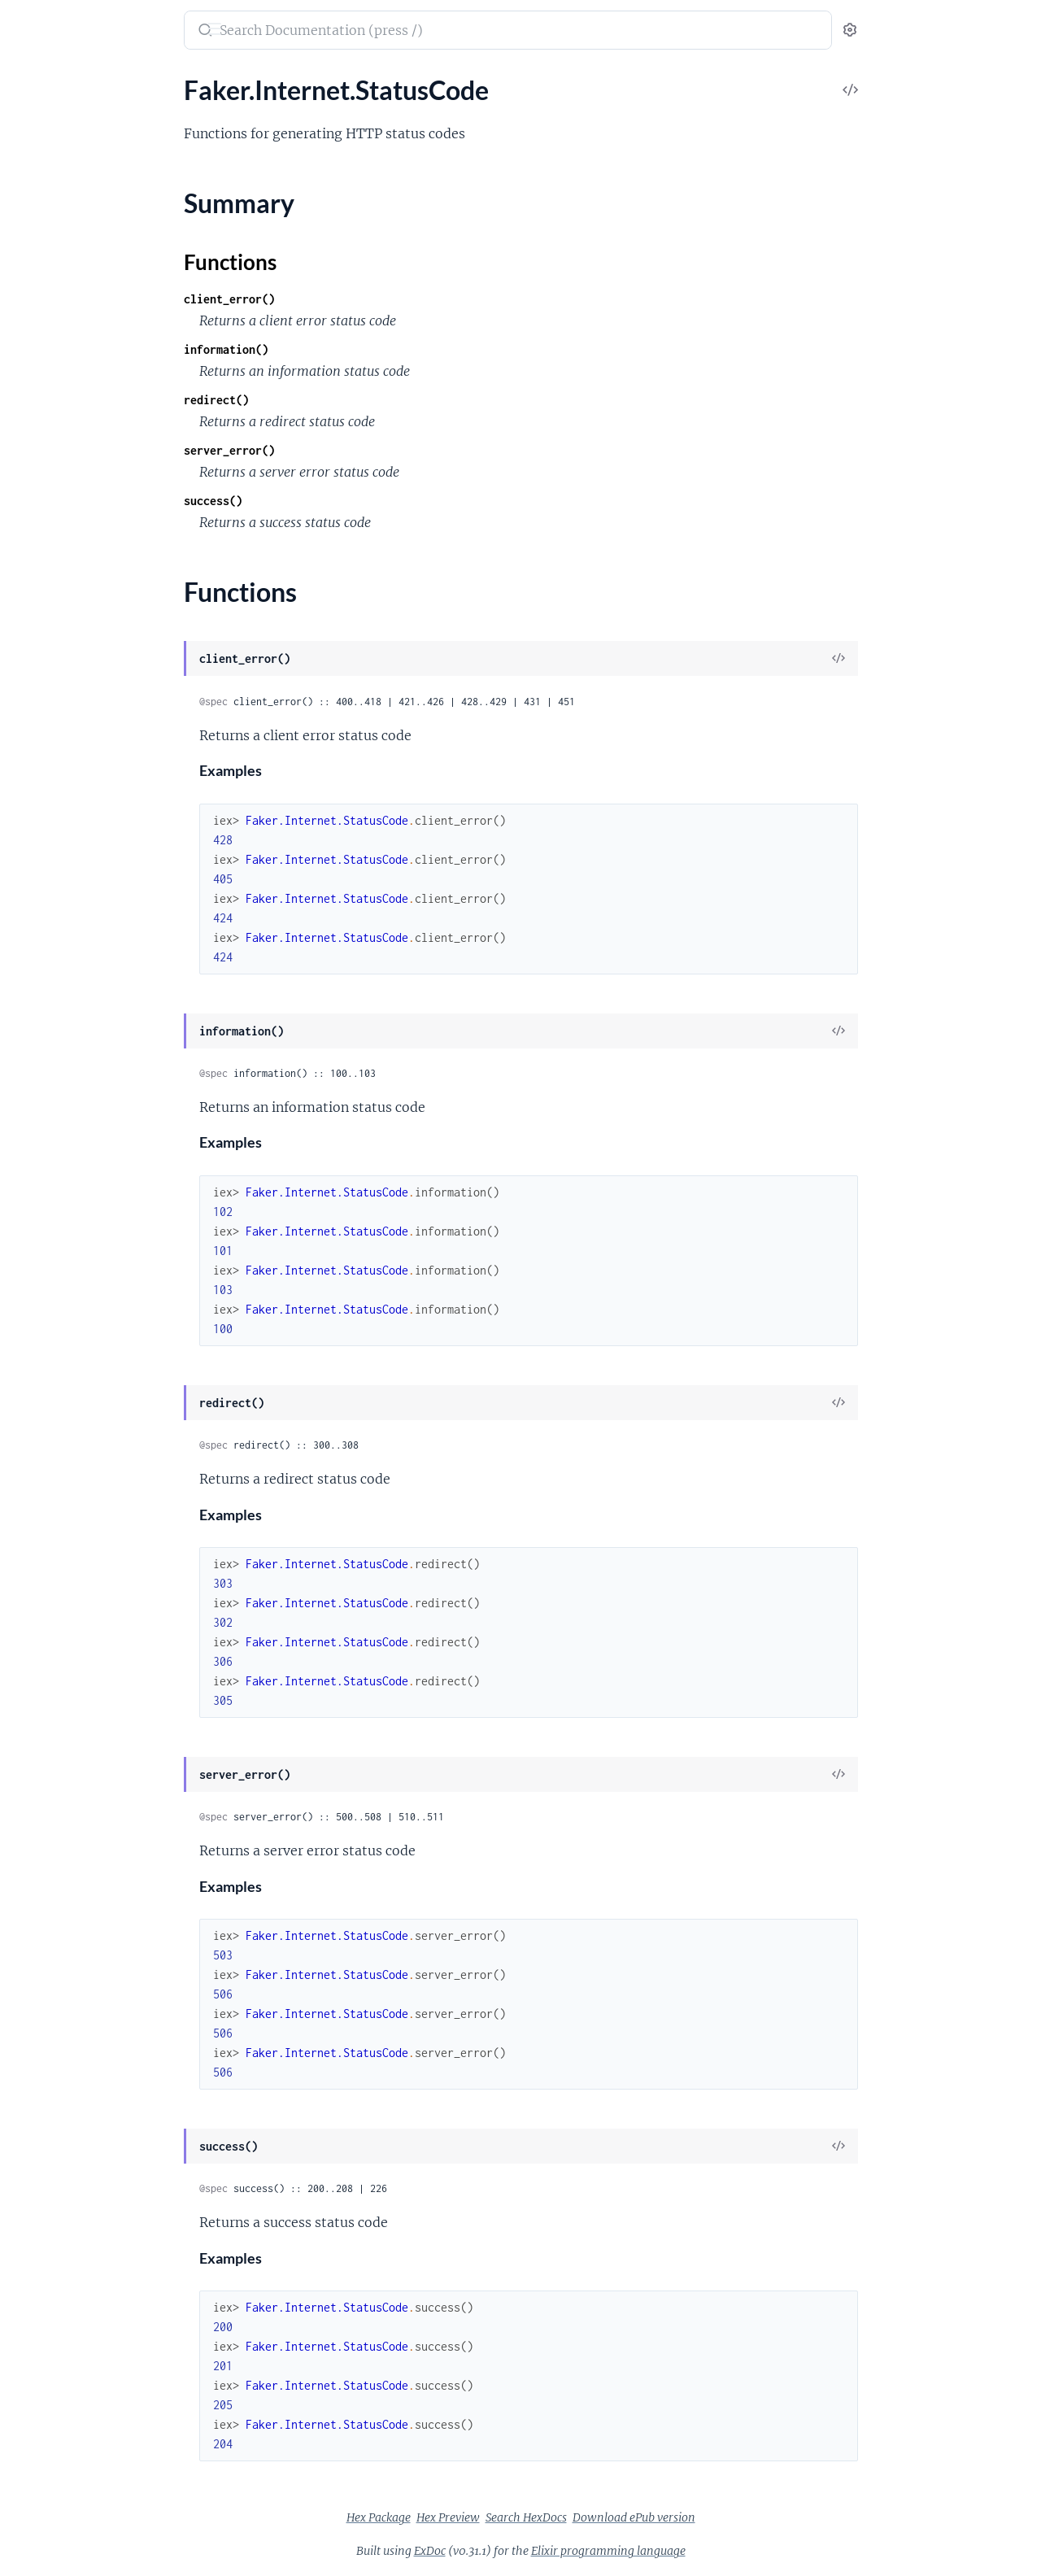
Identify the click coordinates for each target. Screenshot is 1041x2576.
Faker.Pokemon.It (61, 2189)
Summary (53, 1613)
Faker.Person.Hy (58, 1925)
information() (348, 349)
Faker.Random (52, 2211)
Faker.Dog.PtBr (55, 1123)
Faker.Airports (52, 289)
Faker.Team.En (51, 2387)
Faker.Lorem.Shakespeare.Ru (92, 1750)
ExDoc (552, 2550)
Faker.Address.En (60, 157)
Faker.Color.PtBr (58, 882)
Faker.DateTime (56, 1101)
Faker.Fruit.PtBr (57, 1321)
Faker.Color (44, 728)
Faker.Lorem (46, 1684)
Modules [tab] (91, 81)
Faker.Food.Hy (52, 1255)
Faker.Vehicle (48, 2474)
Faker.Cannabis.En (63, 596)
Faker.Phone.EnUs (63, 2013)
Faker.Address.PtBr (66, 245)
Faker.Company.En (64, 1014)
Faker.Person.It (54, 1947)
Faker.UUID (45, 2431)
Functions (55, 1633)
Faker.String (45, 2299)
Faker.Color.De (53, 750)
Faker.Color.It (50, 860)
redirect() (338, 400)
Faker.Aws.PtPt (55, 465)
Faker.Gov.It (46, 1343)
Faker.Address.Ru (61, 267)
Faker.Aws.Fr (48, 421)
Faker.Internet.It (57, 1541)
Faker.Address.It (57, 223)
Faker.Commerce (59, 904)
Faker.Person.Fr (56, 1903)
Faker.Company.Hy (65, 1036)
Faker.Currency (55, 1058)
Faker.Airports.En (61, 311)
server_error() (351, 450)
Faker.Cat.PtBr (53, 662)
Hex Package (500, 2517)
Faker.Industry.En (61, 1409)
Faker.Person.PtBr (63, 1969)
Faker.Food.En (51, 1233)
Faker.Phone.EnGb (64, 1991)
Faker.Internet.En (60, 1475)
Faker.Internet (52, 1453)
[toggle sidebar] (224, 31)
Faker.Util (39, 2452)
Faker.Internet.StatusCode (86, 1585)
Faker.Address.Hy (61, 201)
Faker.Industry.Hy (61, 1431)
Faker (31, 22)
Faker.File (39, 1145)
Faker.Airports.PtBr (66, 333)
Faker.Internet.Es (59, 1497)
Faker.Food (43, 1211)
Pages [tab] (29, 81)
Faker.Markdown (59, 1772)
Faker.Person (48, 1838)
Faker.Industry (53, 1387)
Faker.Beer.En (50, 509)
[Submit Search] (326, 31)
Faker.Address (52, 135)
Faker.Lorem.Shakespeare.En (92, 1728)
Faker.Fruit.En (51, 1299)
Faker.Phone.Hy (56, 2035)
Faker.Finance (50, 1167)
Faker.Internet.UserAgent (83, 1662)
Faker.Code (44, 684)
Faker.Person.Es (56, 1882)
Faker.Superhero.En (66, 2343)
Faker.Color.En (53, 772)
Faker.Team (43, 2365)
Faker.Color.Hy (53, 838)
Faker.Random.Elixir (68, 2233)
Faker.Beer (42, 487)
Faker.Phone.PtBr (61, 2057)
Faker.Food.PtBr (57, 1277)
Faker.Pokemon (55, 2123)
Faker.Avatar (47, 377)
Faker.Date (42, 1079)
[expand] (228, 114)
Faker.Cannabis (55, 574)
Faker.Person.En (57, 1860)
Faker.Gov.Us (49, 1365)
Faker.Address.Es (59, 179)
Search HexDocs (648, 2517)
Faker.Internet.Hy (61, 1519)
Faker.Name (45, 1794)
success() (335, 501)
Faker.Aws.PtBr (55, 443)
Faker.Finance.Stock (67, 1189)
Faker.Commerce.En (68, 926)
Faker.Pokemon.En (64, 2167)
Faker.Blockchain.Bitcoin (80, 530)
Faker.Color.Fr (51, 816)
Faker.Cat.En (47, 640)
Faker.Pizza (43, 2101)
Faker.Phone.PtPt (61, 2079)
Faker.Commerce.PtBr (73, 970)
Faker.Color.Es (52, 794)
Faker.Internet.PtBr (66, 1563)
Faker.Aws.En (49, 399)
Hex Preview (570, 2517)
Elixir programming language (730, 2550)
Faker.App (40, 355)
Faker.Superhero (58, 2321)
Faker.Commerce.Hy (68, 948)
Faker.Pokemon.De (65, 2145)
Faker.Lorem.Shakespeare (83, 1706)
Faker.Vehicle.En (57, 2496)
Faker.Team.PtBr (57, 2409)
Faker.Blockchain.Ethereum (88, 552)
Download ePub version (756, 2517)
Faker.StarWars (55, 2255)
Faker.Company (56, 992)
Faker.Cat (39, 618)
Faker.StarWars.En (63, 2277)
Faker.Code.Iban (57, 706)
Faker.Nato (43, 1816)
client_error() (351, 299)
